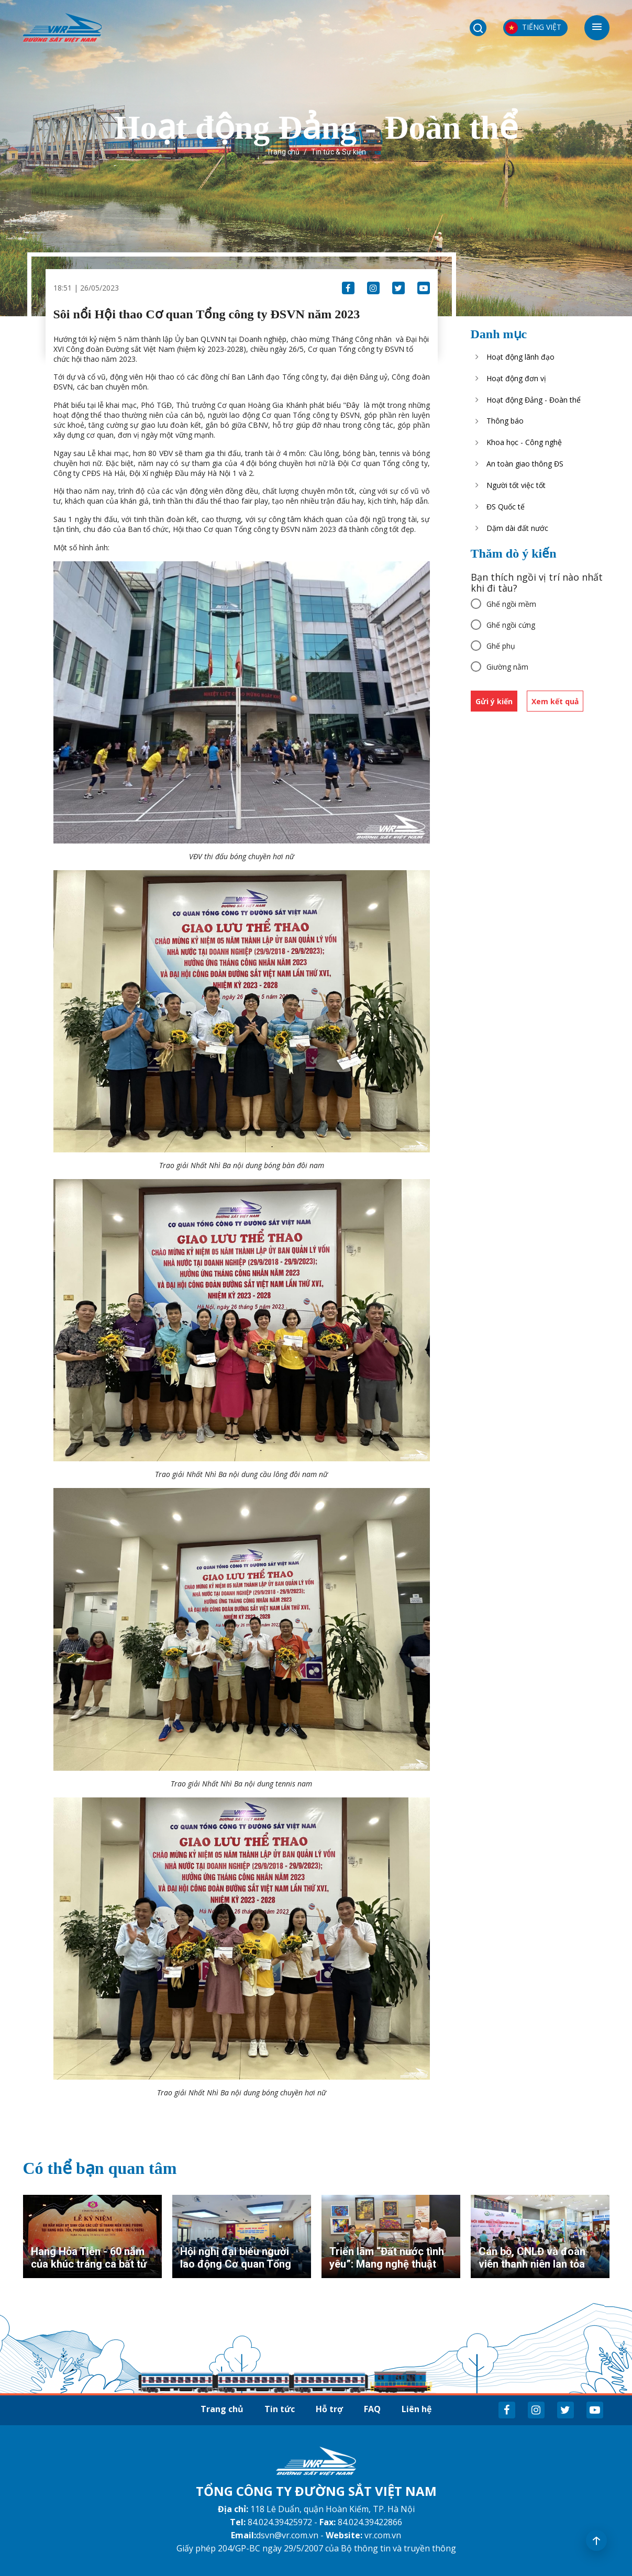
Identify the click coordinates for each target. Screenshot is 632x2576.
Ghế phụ (500, 646)
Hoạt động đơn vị (516, 378)
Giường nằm (507, 667)
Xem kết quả (555, 701)
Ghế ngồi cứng (510, 625)
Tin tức (279, 2409)
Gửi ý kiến (494, 701)
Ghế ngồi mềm (511, 604)
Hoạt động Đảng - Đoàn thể (533, 400)
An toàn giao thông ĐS (524, 464)
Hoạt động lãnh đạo (520, 357)
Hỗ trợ (329, 2409)
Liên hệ (416, 2409)
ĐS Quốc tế (505, 507)
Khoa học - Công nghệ (524, 442)
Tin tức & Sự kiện (338, 152)
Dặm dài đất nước (517, 528)
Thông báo (505, 421)
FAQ (372, 2409)
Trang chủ (283, 152)
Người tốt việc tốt (516, 485)
